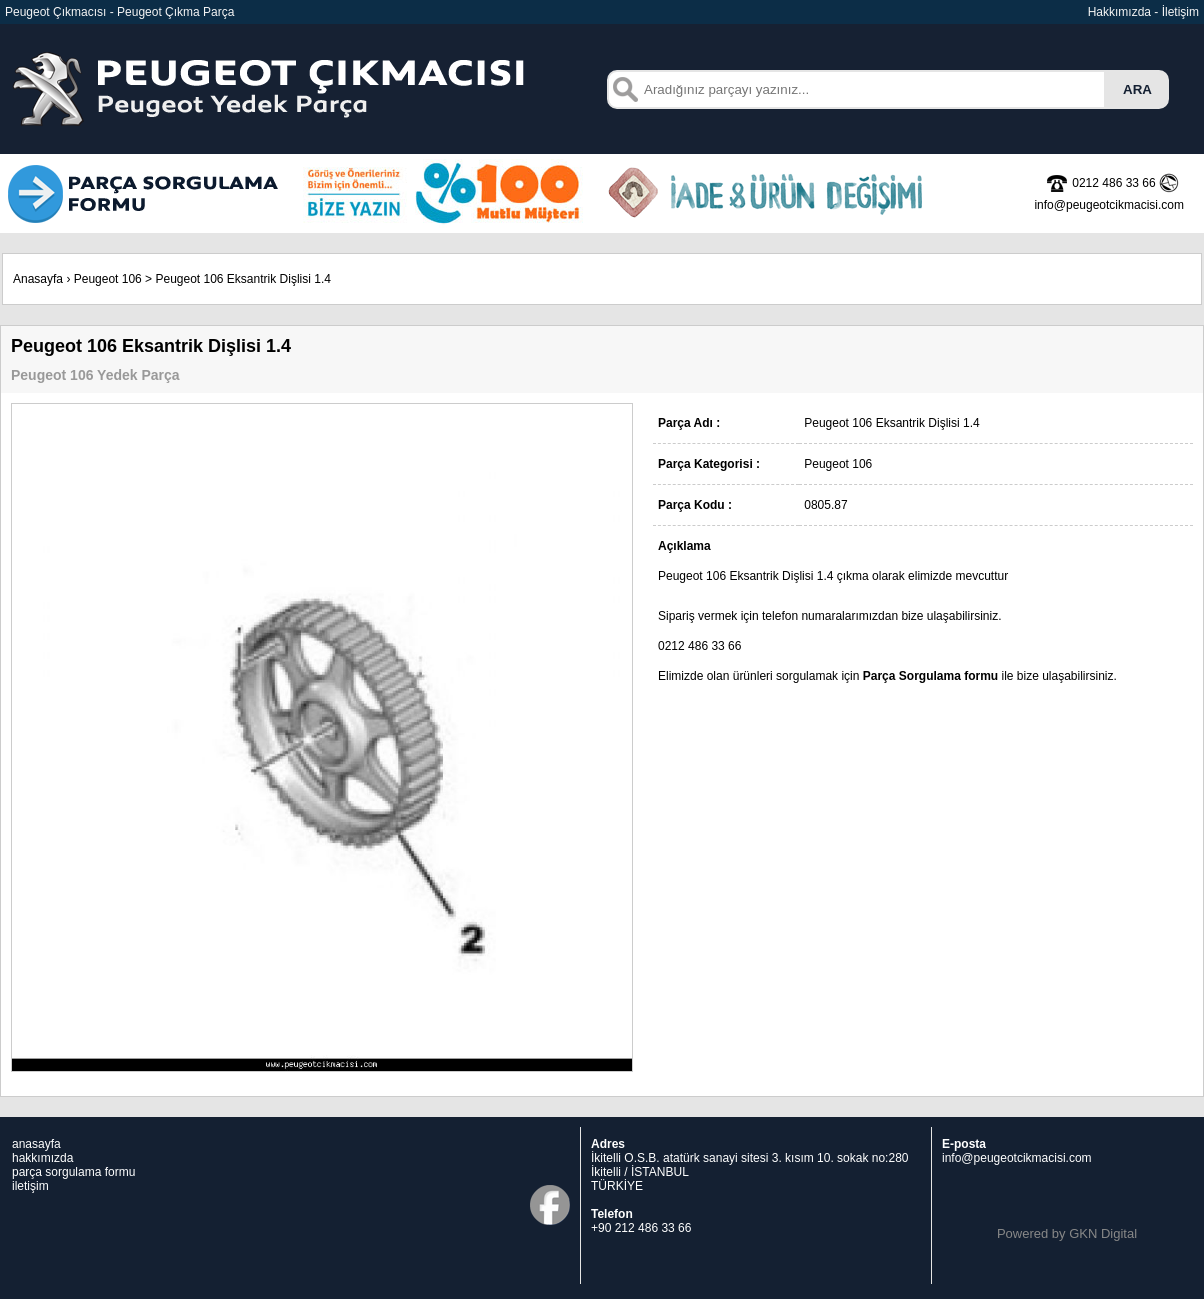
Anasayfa (38, 279)
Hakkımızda (1119, 12)
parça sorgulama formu (73, 1172)
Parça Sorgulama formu (930, 676)
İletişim (1180, 12)
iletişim (30, 1186)
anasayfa (36, 1144)
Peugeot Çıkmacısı (55, 12)
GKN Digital (1103, 1233)
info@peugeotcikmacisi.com (1017, 1158)
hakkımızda (42, 1158)
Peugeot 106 (108, 279)
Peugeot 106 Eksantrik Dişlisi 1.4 (242, 279)
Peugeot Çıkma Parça (175, 12)
